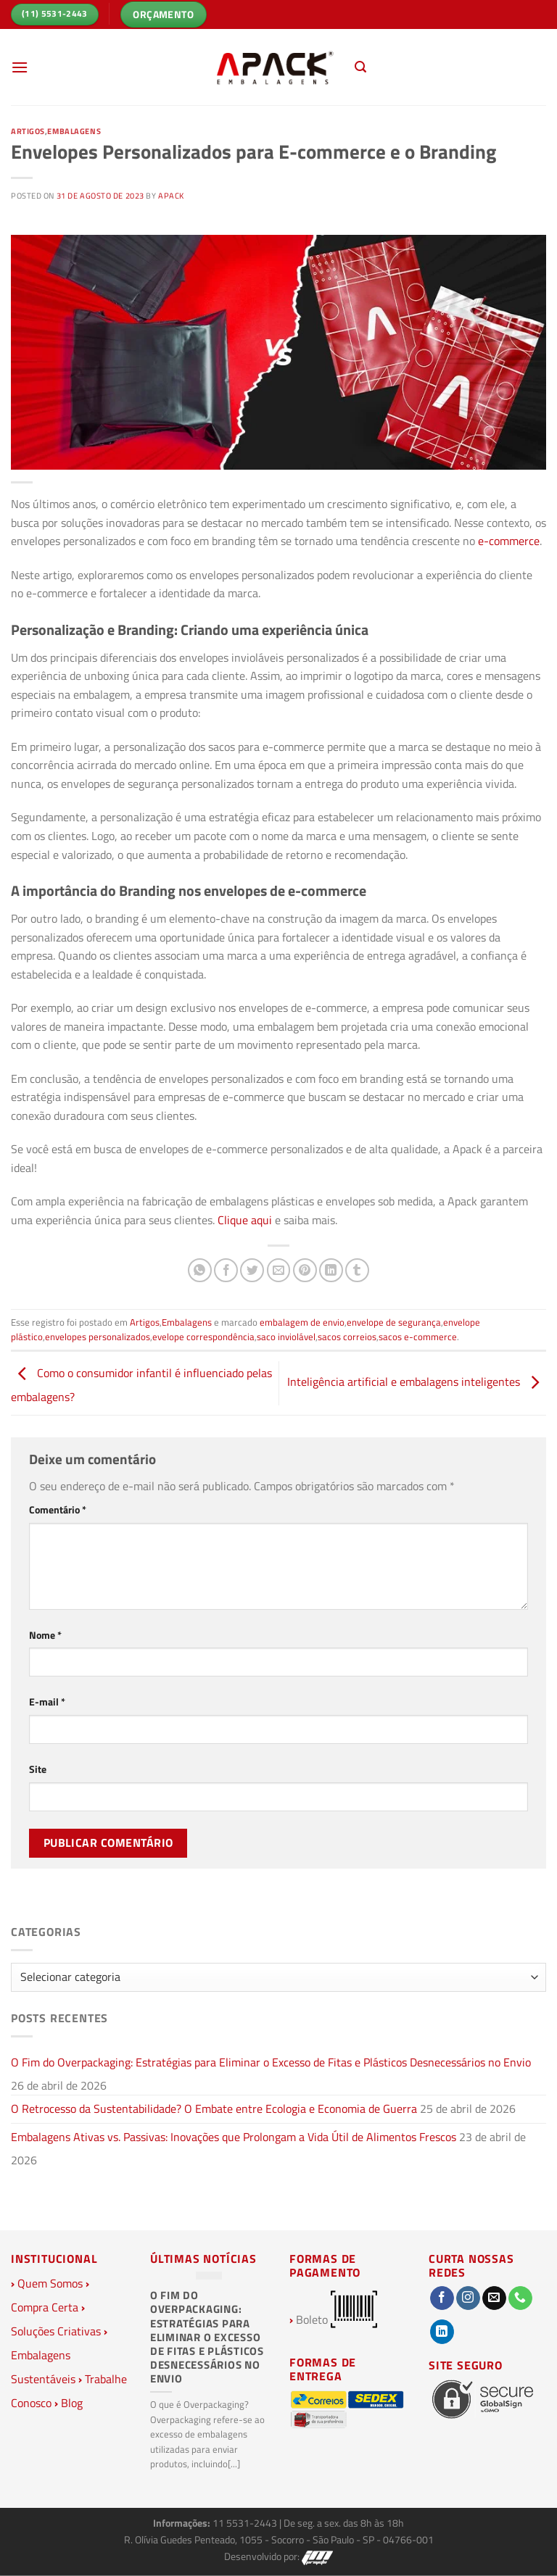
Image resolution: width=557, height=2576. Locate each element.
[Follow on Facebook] (442, 2298)
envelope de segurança (394, 1322)
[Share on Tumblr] (357, 1270)
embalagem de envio (302, 1322)
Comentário (57, 1510)
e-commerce (509, 540)
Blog (72, 2402)
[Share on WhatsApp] (200, 1270)
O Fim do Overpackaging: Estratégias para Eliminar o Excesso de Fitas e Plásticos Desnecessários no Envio (271, 2062)
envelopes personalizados (97, 1336)
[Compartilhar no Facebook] (226, 1270)
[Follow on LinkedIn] (442, 2331)
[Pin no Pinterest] (305, 1270)
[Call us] (520, 2298)
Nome (45, 1635)
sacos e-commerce (418, 1336)
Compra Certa (44, 2307)
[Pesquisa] (360, 67)
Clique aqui (243, 1220)
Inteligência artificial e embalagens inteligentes (416, 1382)
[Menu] (19, 67)
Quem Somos (50, 2283)
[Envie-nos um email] (494, 2298)
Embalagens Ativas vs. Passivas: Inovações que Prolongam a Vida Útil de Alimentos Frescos (233, 2136)
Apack (171, 195)
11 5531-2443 (246, 2523)
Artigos (28, 131)
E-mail (47, 1702)
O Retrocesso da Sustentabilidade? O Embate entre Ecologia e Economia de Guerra (214, 2108)
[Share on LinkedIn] (331, 1270)
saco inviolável (286, 1336)
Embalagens (74, 131)
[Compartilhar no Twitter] (252, 1270)
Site (37, 1769)
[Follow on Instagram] (468, 2298)
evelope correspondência (203, 1336)
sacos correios (347, 1336)
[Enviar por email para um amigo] (279, 1270)
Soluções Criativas (56, 2331)
